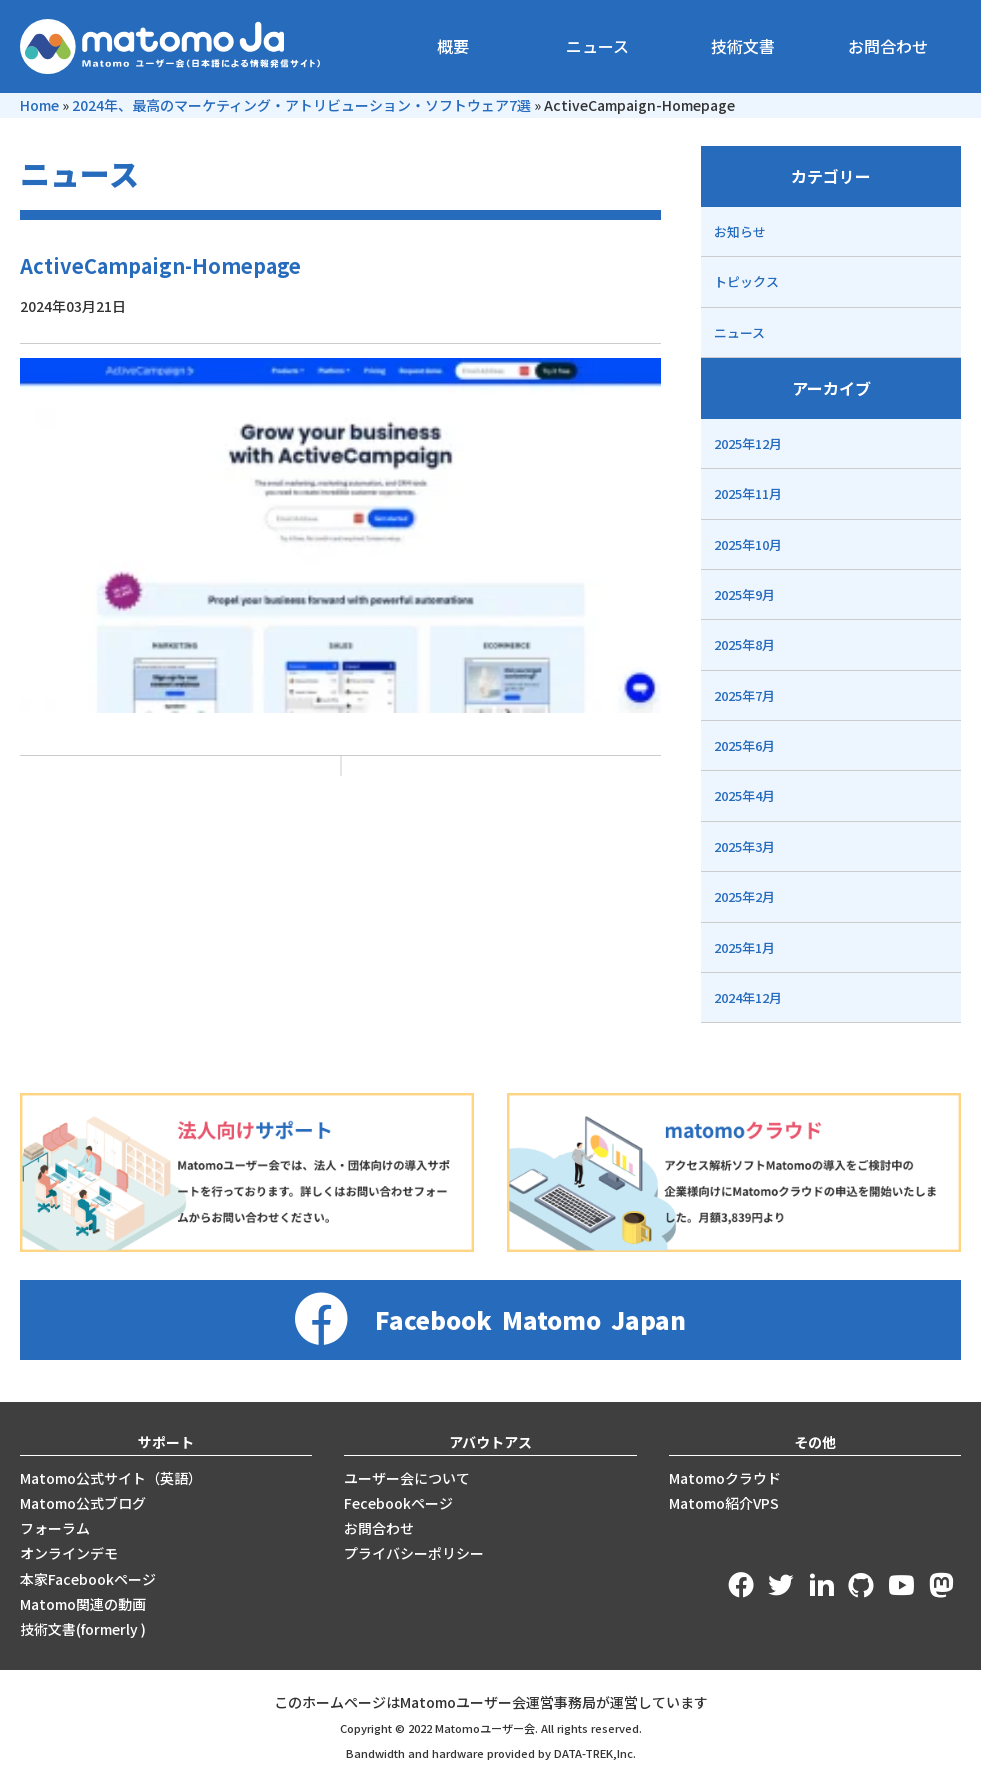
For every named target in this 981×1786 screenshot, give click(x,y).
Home (39, 105)
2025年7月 (744, 695)
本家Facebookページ (88, 1579)
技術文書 (743, 46)
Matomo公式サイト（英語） (111, 1478)
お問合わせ (888, 46)
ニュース (597, 46)
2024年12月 (748, 997)
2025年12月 (748, 443)
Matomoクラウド (725, 1478)
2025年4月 (744, 795)
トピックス (746, 281)
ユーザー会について (407, 1478)
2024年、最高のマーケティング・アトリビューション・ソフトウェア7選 (301, 105)
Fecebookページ (398, 1503)
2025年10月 (748, 544)
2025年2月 (744, 896)
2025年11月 (748, 493)
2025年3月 (744, 846)
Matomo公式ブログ (83, 1503)
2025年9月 (744, 594)
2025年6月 (744, 745)
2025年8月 (744, 644)
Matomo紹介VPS (724, 1503)
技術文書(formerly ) (83, 1629)
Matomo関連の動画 (83, 1604)
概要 (453, 46)
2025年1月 (744, 947)
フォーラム (55, 1528)
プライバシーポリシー (414, 1553)
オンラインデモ (69, 1553)
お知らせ (740, 231)
